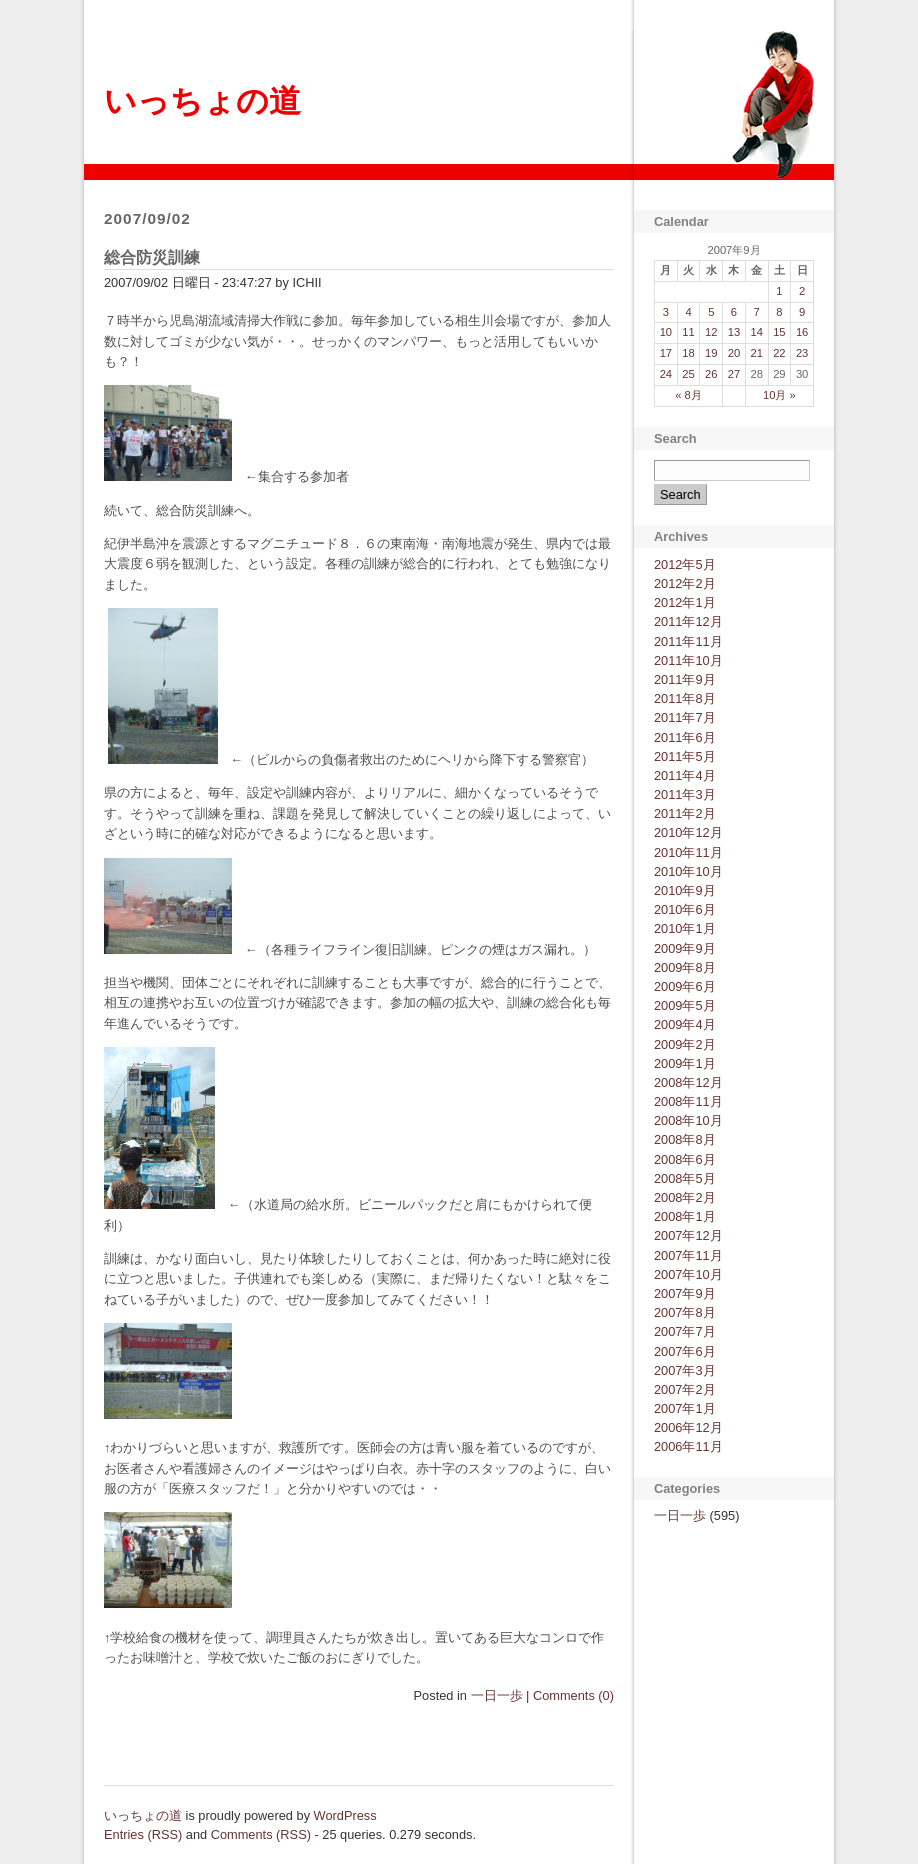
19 (711, 353)
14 (756, 332)
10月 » (779, 395)
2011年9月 (685, 679)
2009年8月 (685, 967)
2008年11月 (688, 1101)
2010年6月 (685, 909)
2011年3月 (685, 794)
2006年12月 (688, 1427)
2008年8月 (685, 1139)
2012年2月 (685, 583)
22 (779, 353)
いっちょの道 (202, 101)
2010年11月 (688, 852)
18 (688, 353)
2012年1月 (685, 602)
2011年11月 (688, 641)
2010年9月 (685, 890)
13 (734, 332)
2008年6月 (685, 1159)
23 (802, 353)
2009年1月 (685, 1063)
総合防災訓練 (152, 257)
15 (779, 332)
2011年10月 (688, 660)
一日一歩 (497, 1695)
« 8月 (688, 395)
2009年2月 (685, 1044)
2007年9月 (685, 1293)
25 (688, 374)
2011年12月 (688, 621)
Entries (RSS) (143, 1834)
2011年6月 (685, 737)
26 (711, 374)
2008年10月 (688, 1120)
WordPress (345, 1815)
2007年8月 (685, 1312)
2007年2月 (685, 1389)
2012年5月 (685, 564)
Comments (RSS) (261, 1834)
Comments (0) (573, 1695)
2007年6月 (685, 1351)
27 (734, 374)
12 (711, 332)
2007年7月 (685, 1331)
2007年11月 (688, 1255)
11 (688, 332)
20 (734, 353)
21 (756, 353)
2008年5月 (685, 1178)
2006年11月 (688, 1446)
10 (666, 332)
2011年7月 (685, 717)
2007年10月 (688, 1274)
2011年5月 (685, 756)
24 (666, 374)
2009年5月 (685, 1005)
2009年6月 (685, 986)
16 (802, 332)
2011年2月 (685, 813)
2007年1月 (685, 1408)
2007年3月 (685, 1370)
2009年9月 (685, 948)
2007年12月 (688, 1235)
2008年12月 (688, 1082)
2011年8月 (685, 698)
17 (666, 353)
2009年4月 (685, 1024)
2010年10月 (688, 871)
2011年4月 (685, 775)
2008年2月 (685, 1197)
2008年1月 (685, 1216)
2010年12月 (688, 832)
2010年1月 (685, 928)
